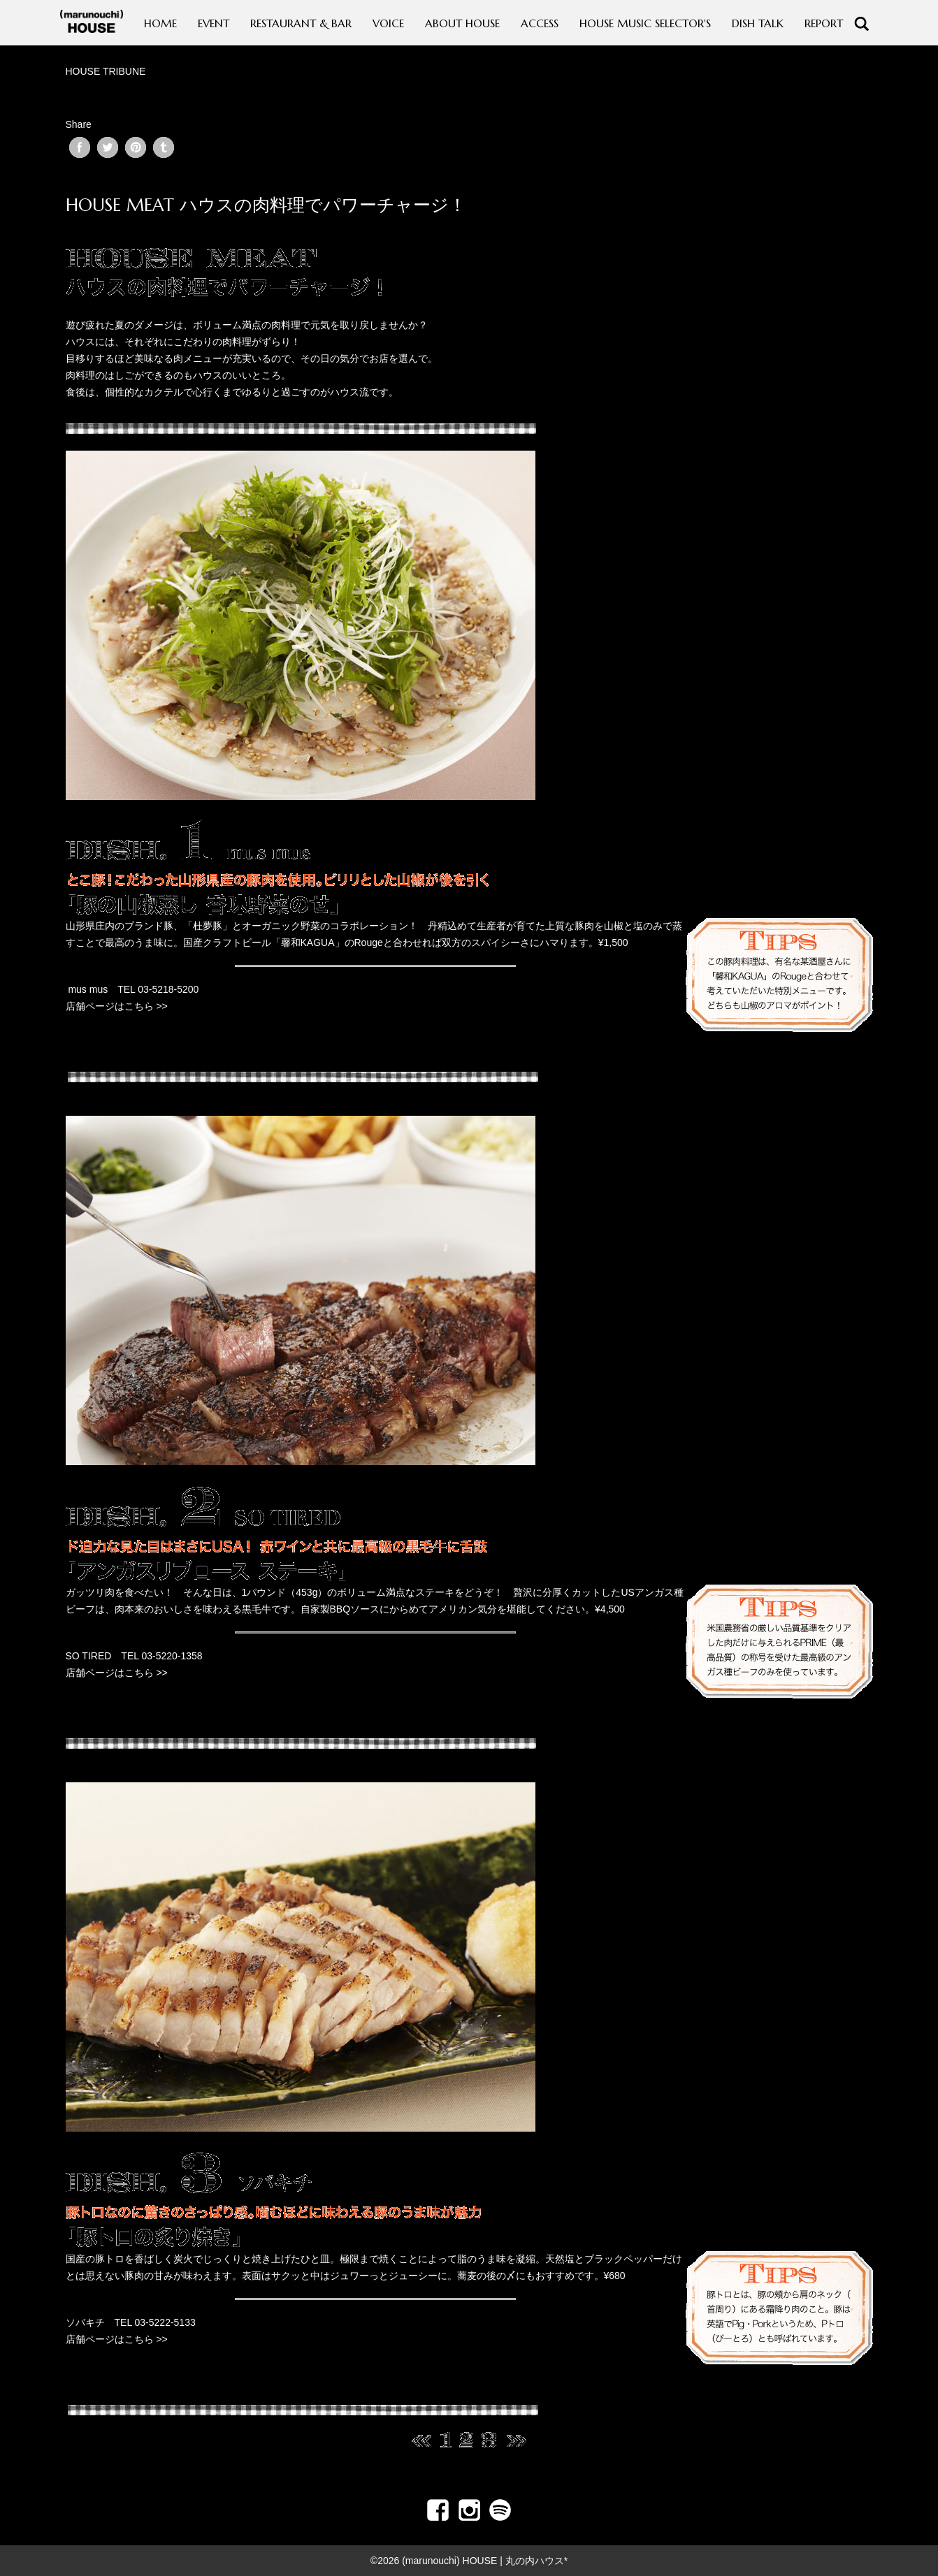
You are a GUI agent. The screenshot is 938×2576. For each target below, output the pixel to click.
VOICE (388, 23)
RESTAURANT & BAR (301, 23)
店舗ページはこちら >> (117, 1006)
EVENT (213, 23)
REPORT (823, 23)
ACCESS (539, 23)
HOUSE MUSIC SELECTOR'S (645, 23)
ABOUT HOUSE (462, 23)
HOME (160, 23)
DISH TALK (758, 23)
